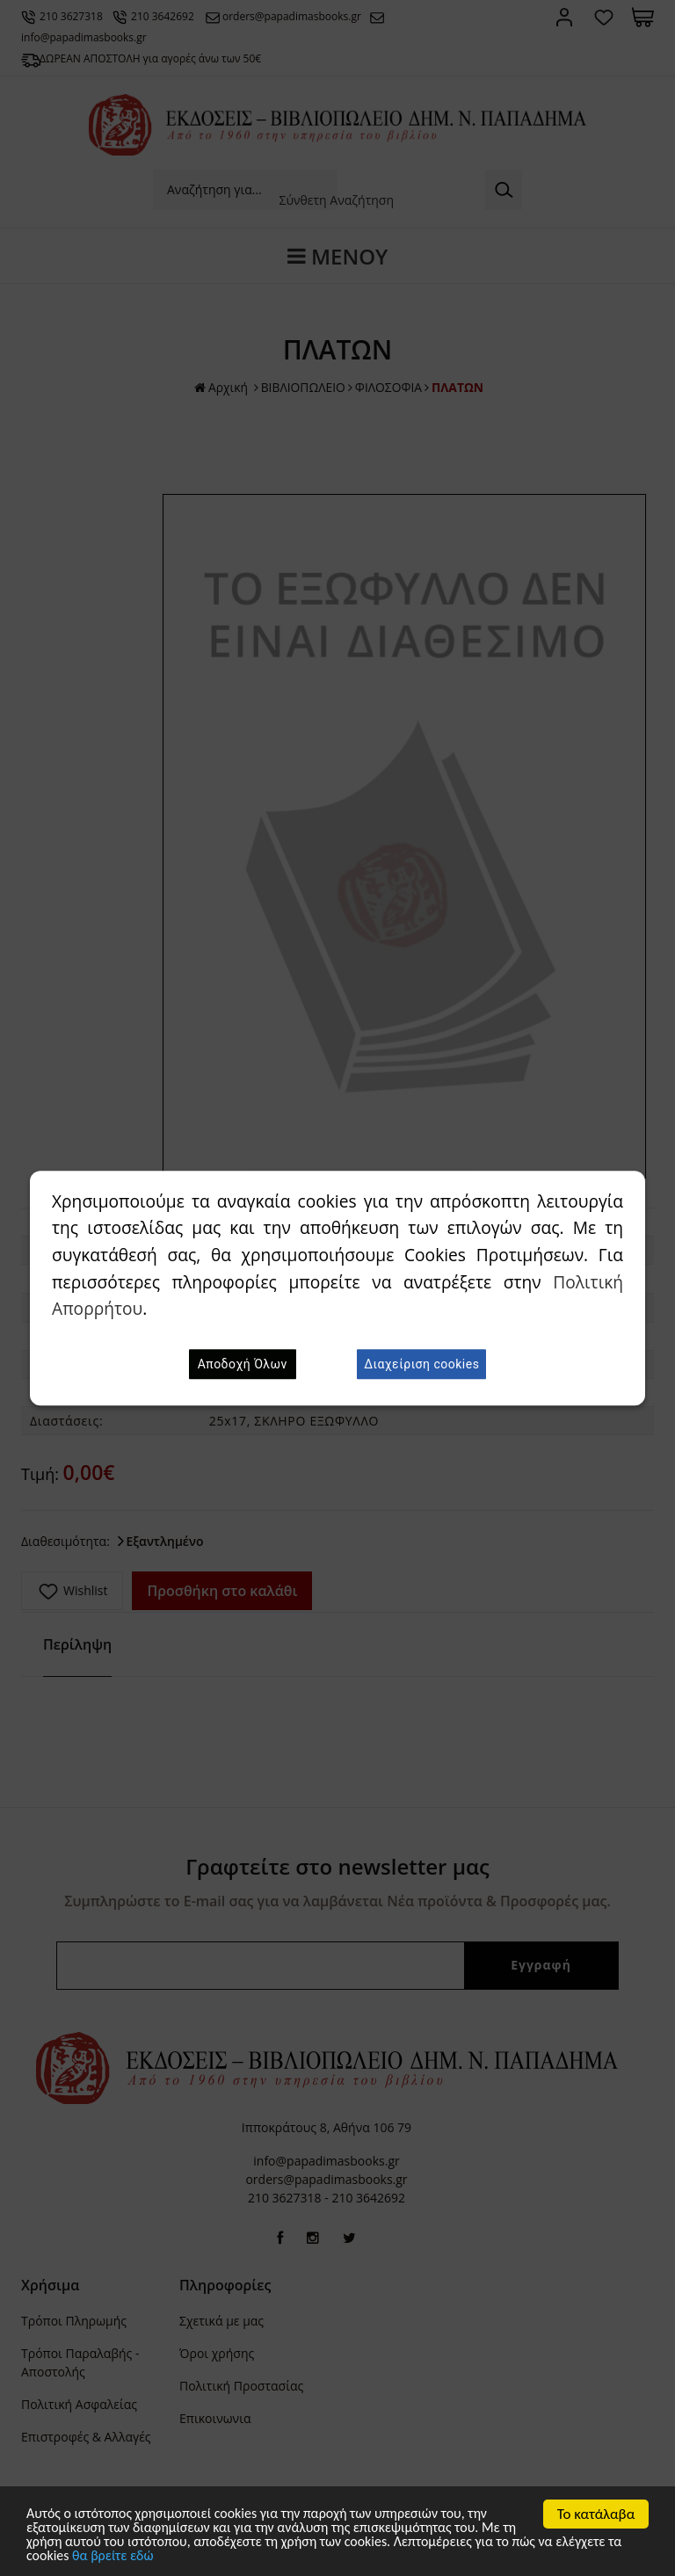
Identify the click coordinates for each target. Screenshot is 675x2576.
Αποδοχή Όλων (242, 1364)
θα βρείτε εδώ (192, 2556)
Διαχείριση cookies (421, 1364)
